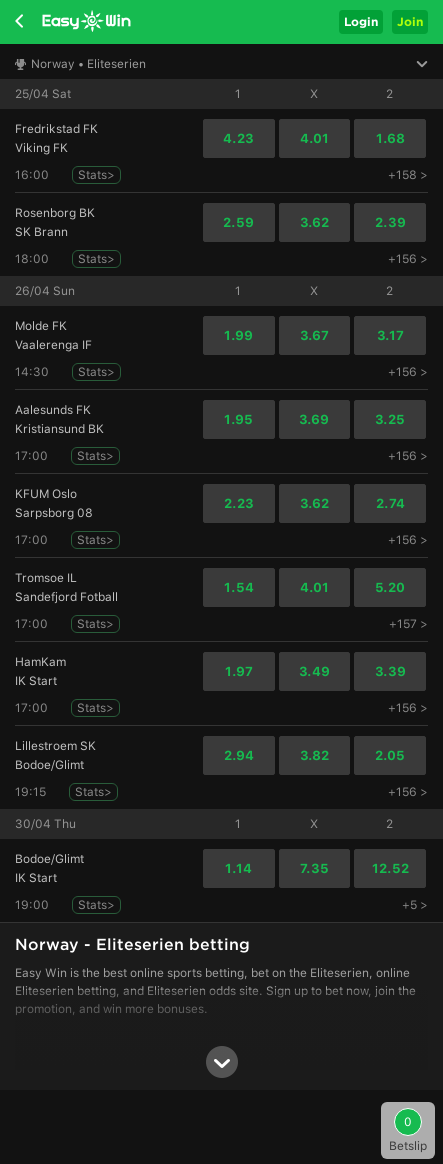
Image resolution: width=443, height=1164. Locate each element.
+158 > (408, 175)
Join (410, 21)
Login (361, 21)
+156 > (408, 259)
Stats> (96, 175)
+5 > (415, 905)
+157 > (408, 624)
